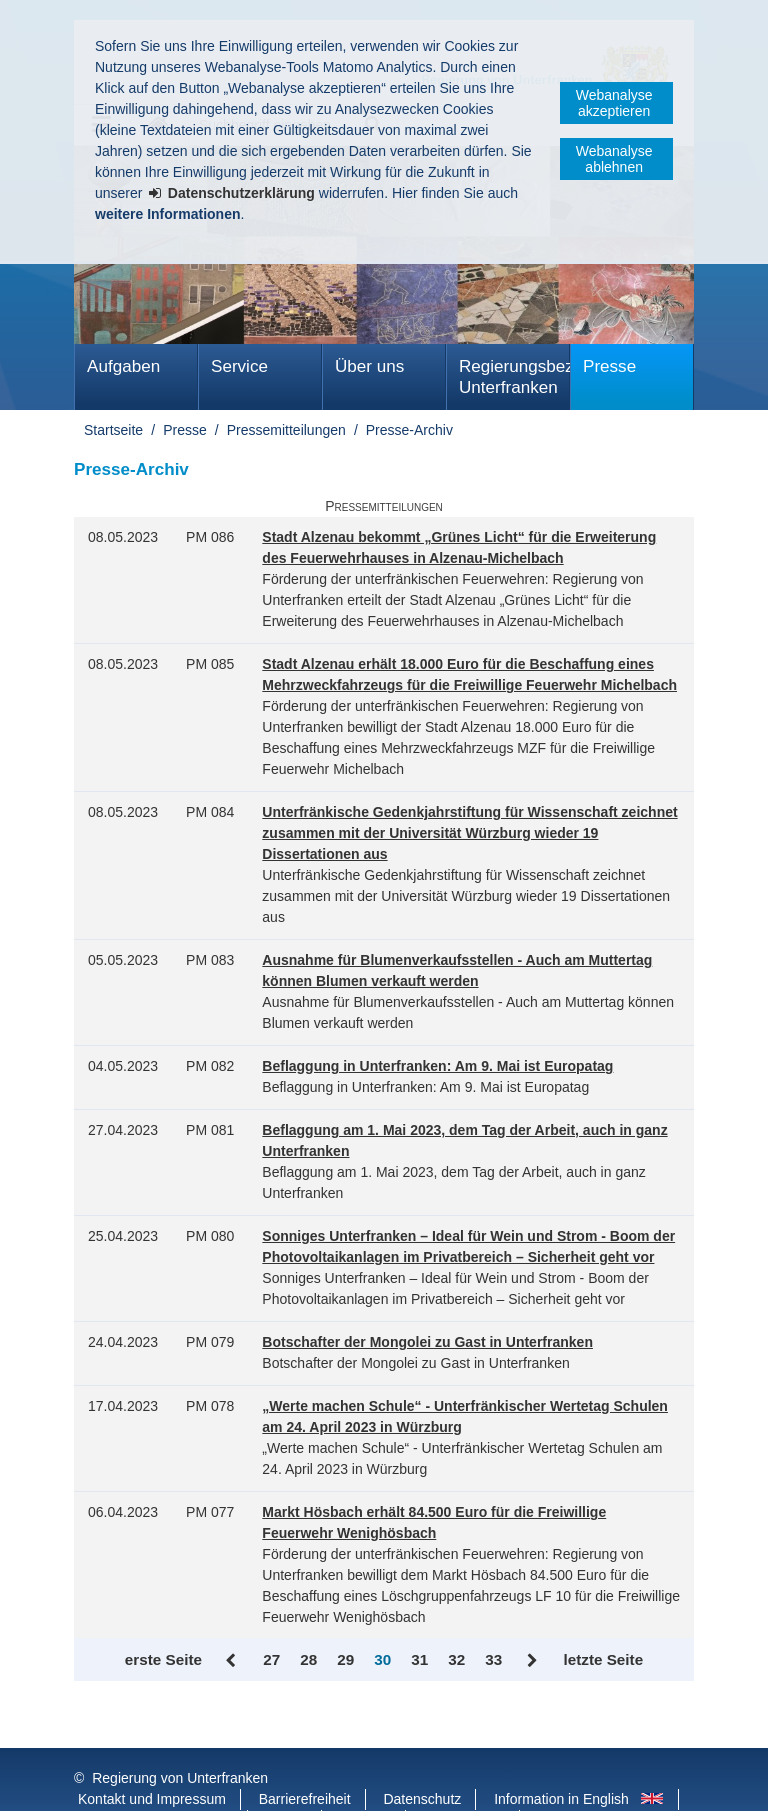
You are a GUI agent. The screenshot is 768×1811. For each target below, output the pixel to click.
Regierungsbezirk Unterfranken (514, 377)
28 (308, 1659)
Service (239, 366)
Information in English (561, 1759)
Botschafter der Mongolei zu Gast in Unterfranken (427, 1342)
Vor (532, 1661)
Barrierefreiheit (305, 1759)
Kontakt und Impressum (152, 1759)
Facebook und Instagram (155, 1780)
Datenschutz (422, 1759)
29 (345, 1659)
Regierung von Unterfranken (180, 1738)
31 (419, 1659)
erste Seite (163, 1659)
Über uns (369, 366)
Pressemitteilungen (286, 430)
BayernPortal (464, 1780)
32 (456, 1659)
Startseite (113, 430)
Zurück (232, 1661)
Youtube (365, 1780)
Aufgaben (123, 366)
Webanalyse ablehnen (614, 159)
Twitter (286, 1780)
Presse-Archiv (409, 430)
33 (493, 1659)
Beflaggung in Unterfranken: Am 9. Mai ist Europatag (437, 1066)
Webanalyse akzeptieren (614, 103)
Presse (609, 366)
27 (271, 1659)
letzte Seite (603, 1659)
